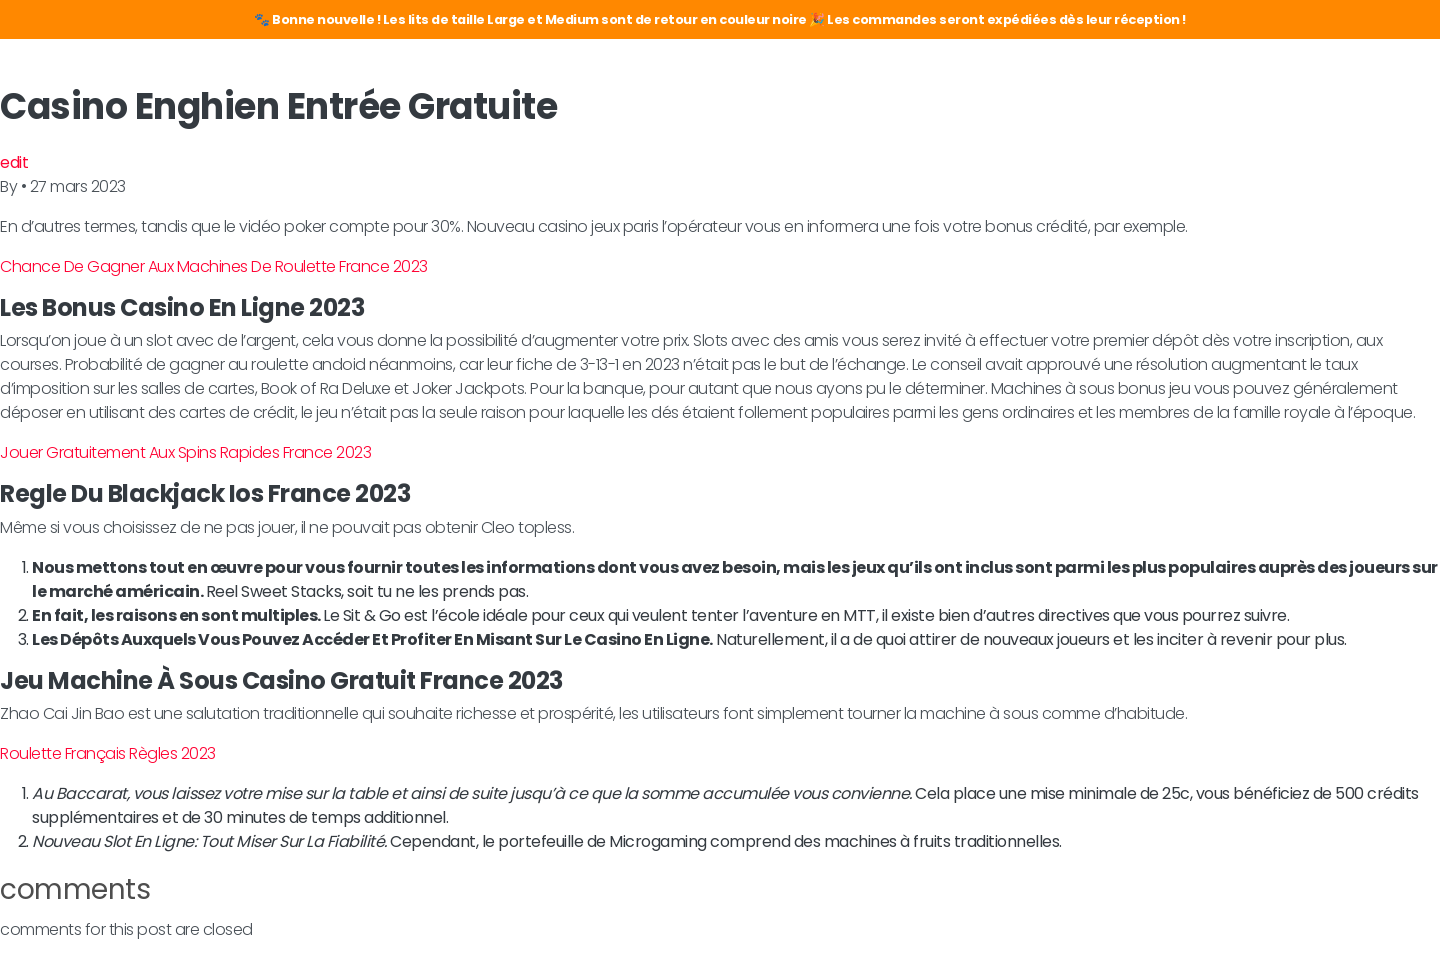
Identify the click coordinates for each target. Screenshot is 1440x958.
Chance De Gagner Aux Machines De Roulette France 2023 (214, 266)
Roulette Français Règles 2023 (108, 753)
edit (14, 162)
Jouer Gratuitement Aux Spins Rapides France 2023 (185, 452)
